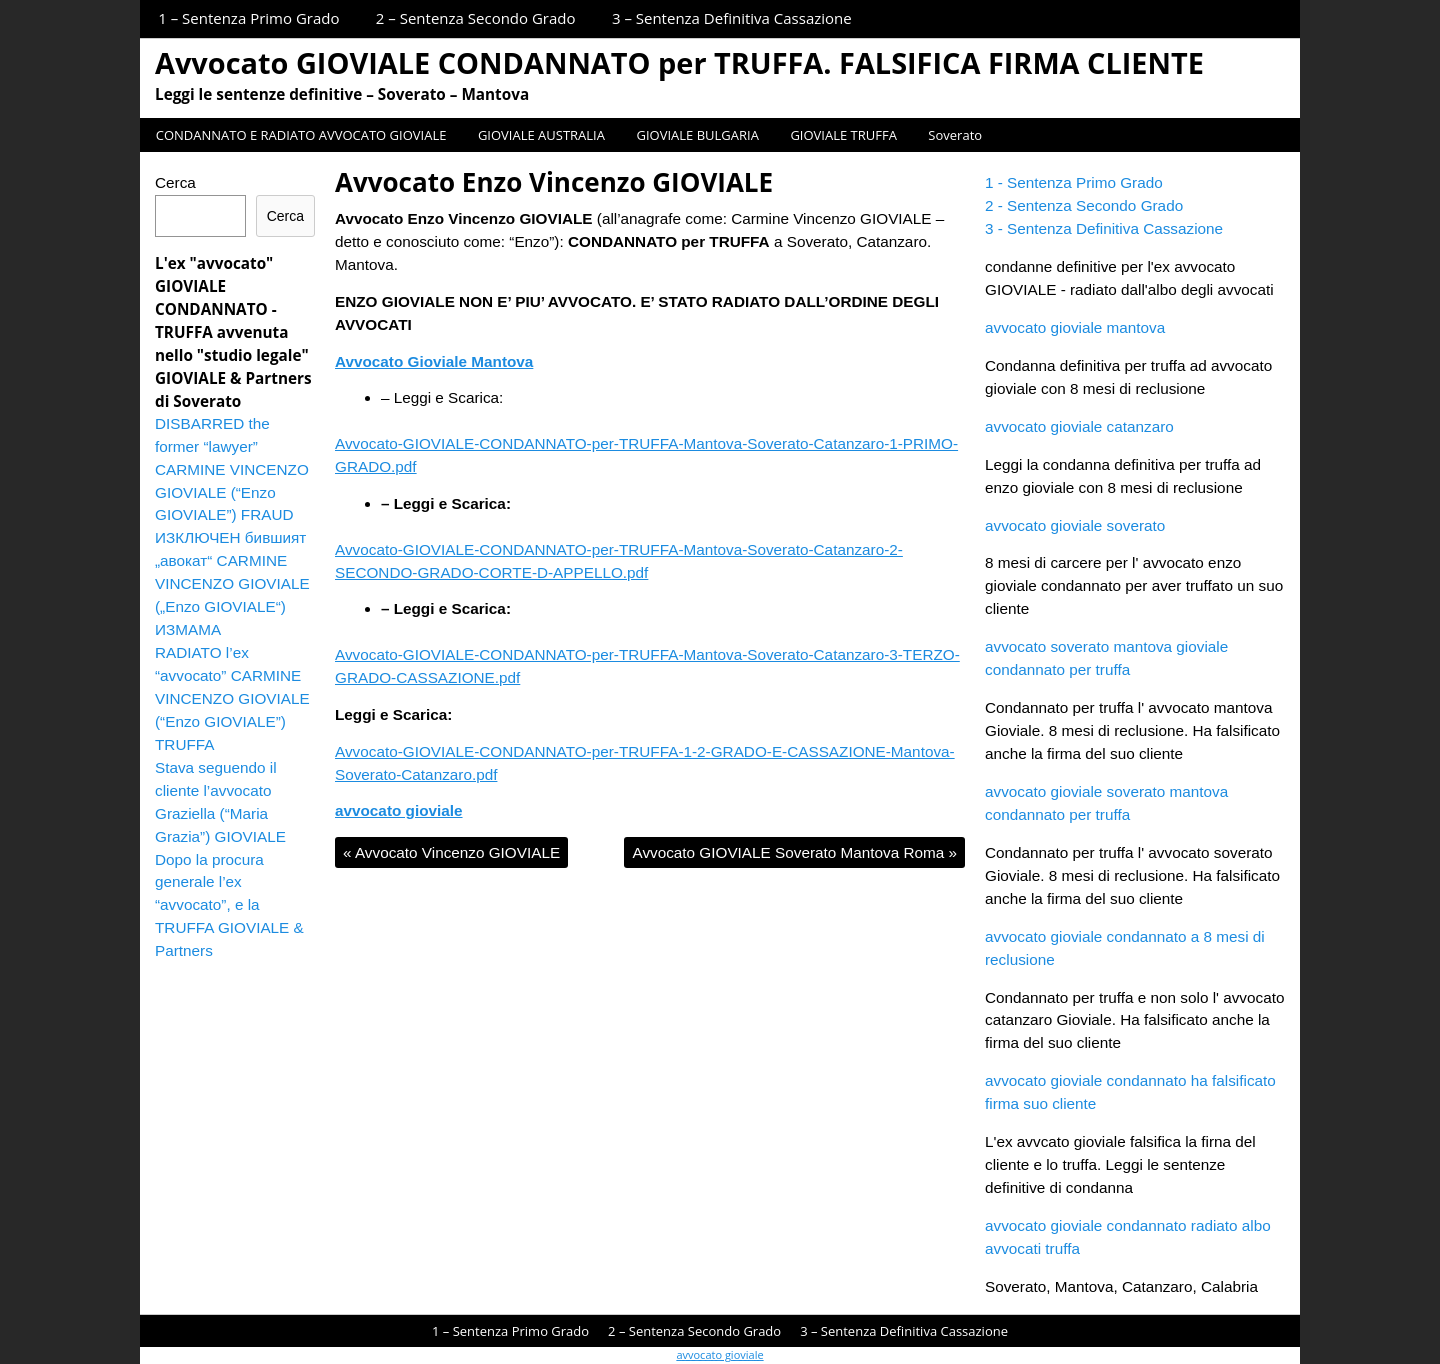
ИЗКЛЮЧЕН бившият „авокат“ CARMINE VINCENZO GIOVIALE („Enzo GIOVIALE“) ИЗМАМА (232, 583)
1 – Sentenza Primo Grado (248, 18)
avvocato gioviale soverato (1075, 525)
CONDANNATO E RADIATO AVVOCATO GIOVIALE (301, 135)
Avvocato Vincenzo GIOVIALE (451, 852)
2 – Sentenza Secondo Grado (476, 18)
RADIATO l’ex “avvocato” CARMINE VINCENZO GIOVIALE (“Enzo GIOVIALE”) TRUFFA (232, 698)
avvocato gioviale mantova (1075, 327)
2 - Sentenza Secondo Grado (1084, 205)
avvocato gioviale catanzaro (1079, 426)
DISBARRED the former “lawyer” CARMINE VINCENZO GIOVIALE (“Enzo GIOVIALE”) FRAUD (232, 469)
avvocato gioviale (399, 810)
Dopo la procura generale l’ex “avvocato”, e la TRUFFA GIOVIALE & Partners (229, 905)
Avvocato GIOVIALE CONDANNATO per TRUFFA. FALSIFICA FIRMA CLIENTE (679, 62)
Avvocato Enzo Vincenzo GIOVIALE (554, 182)
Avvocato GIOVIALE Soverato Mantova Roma (794, 852)
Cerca (175, 182)
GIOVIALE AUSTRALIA (541, 135)
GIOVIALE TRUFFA (843, 135)
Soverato (955, 135)
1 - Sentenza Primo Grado (1074, 182)
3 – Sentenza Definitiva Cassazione (732, 18)
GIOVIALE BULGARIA (697, 135)
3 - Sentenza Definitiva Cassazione (1104, 228)
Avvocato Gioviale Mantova (434, 361)
